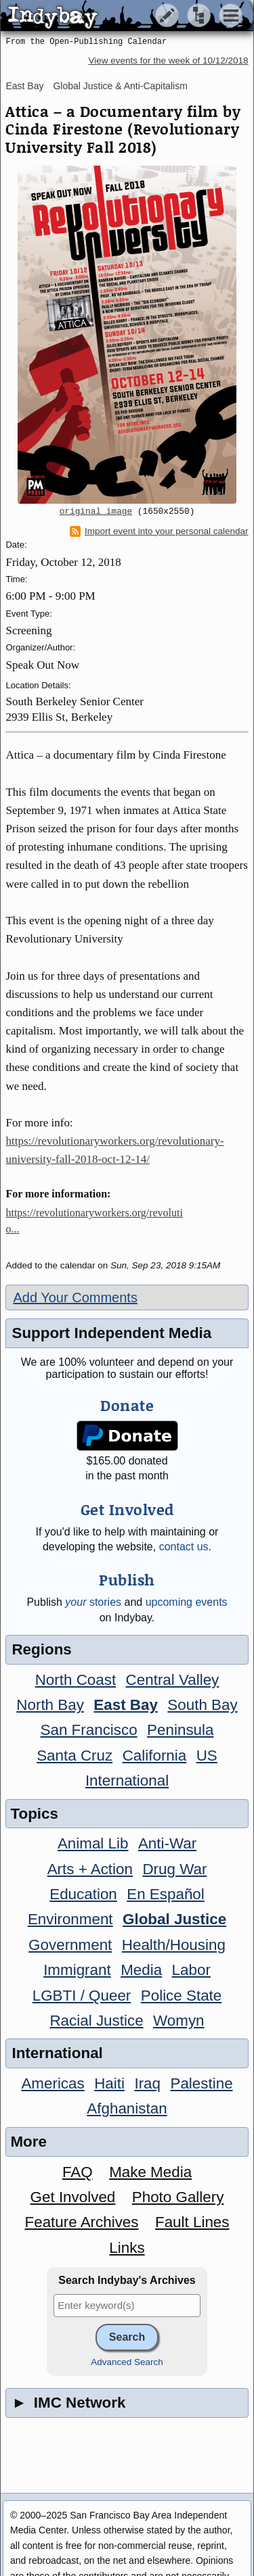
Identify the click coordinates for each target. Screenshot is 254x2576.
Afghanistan (127, 2108)
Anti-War (167, 1843)
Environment (70, 1919)
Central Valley (172, 1679)
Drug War (174, 1869)
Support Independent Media (111, 1333)
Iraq (147, 2083)
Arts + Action (90, 1869)
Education (83, 1894)
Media (141, 1969)
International (127, 1780)
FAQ (77, 2172)
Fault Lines (192, 2222)
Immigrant (77, 1969)
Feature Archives (82, 2222)
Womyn (178, 2020)
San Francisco (89, 1729)
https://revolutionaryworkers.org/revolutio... (93, 1221)
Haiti (109, 2083)
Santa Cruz (74, 1755)
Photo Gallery (178, 2197)
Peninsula (180, 1729)
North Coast (75, 1679)
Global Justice (174, 1919)
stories (93, 1602)
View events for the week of (168, 60)
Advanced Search (127, 2362)
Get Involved (73, 2197)
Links (126, 2247)
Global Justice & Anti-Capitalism (120, 85)
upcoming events (187, 1602)
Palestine (201, 2083)
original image (96, 512)
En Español (166, 1894)
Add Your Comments (75, 1297)
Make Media (150, 2172)
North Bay (50, 1704)
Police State (181, 1995)
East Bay (24, 85)
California (155, 1755)
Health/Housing (174, 1944)
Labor (191, 1969)
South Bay (202, 1704)
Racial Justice (96, 2020)
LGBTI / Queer (82, 1995)
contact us (184, 1546)
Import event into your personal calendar (159, 531)
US (206, 1755)
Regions (41, 1649)
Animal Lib (93, 1843)
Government (70, 1944)
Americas (52, 2083)
